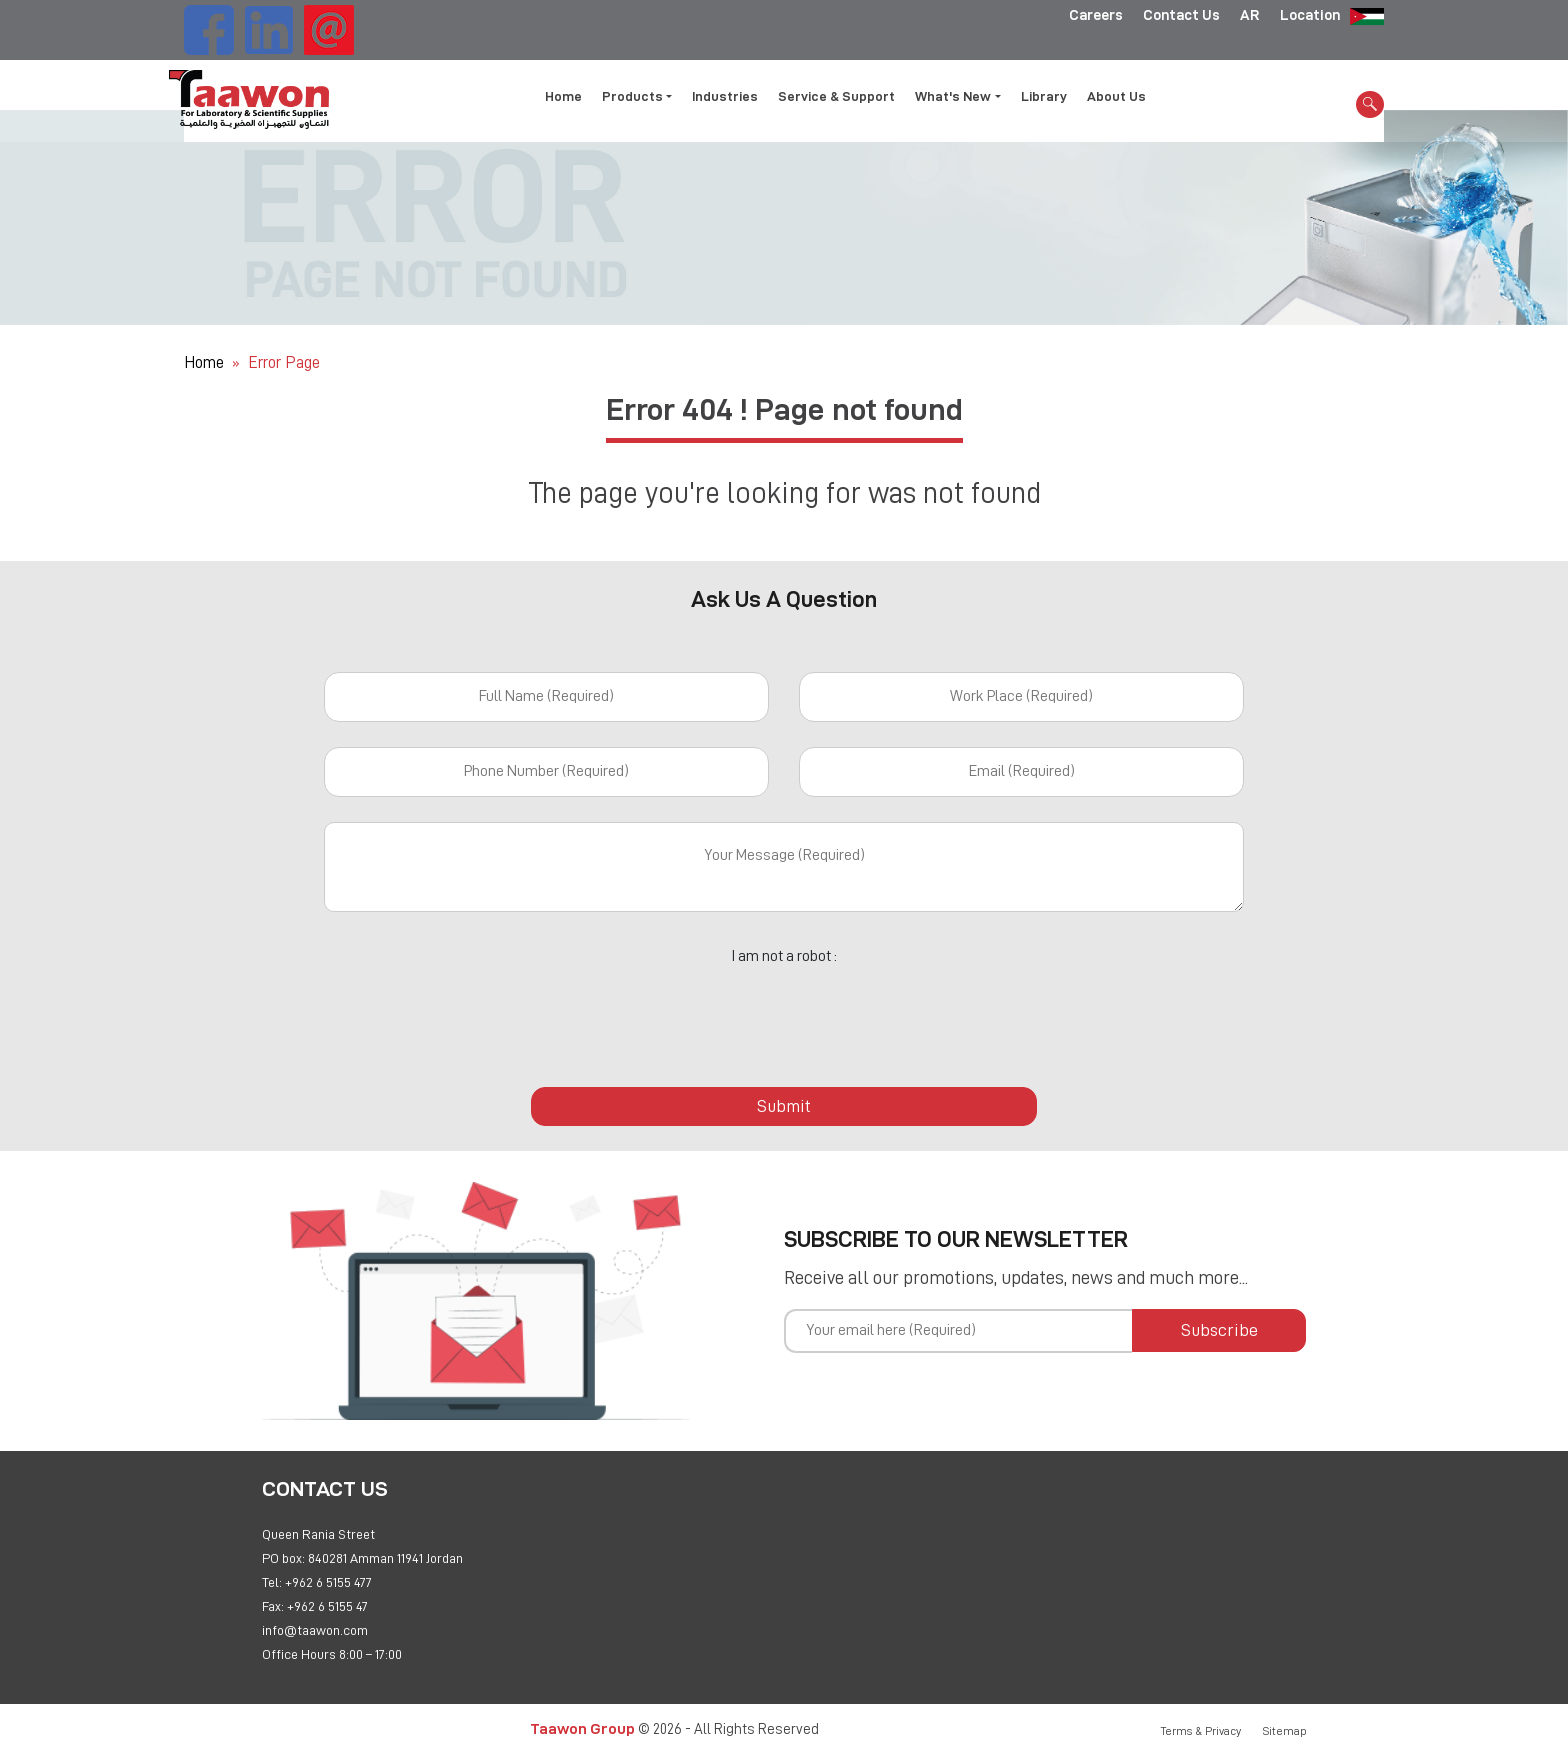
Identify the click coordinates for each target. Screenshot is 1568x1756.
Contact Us (1181, 15)
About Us (1116, 96)
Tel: (272, 1582)
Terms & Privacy (1201, 1731)
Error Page (284, 362)
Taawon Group (582, 1728)
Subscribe (1219, 1330)
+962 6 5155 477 (328, 1582)
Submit (784, 1106)
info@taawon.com (315, 1630)
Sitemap (1285, 1731)
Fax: (273, 1606)
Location (1310, 15)
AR (1250, 15)
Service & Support (836, 96)
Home (563, 96)
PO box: (283, 1558)
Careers (1096, 15)
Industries (725, 96)
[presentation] (784, 1015)
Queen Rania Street (318, 1534)
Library (1044, 96)
